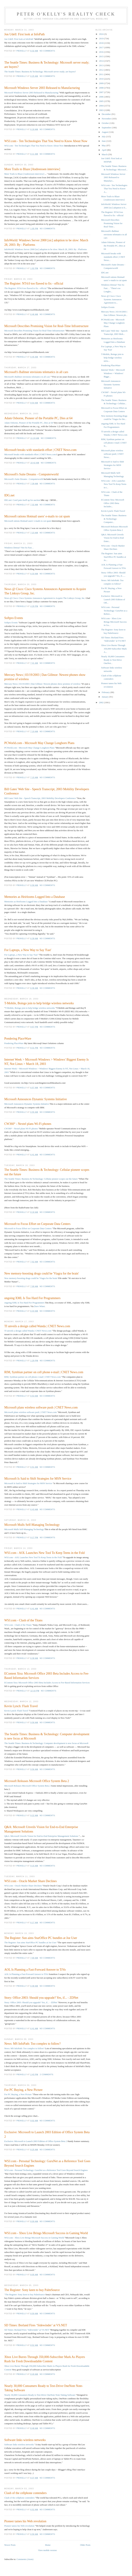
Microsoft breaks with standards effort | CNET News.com (40, 450)
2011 (101, 74)
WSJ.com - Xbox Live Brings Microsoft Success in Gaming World (46, 2233)
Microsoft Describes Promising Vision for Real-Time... (112, 223)
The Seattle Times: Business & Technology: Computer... (113, 518)
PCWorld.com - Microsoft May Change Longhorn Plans (39, 743)
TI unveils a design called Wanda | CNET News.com (37, 1326)
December (107, 114)
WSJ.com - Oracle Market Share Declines (30, 1881)
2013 (101, 65)
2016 (101, 52)
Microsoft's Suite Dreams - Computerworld (31, 474)
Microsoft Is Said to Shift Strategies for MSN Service (37, 1478)
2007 (101, 92)
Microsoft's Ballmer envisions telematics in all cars (36, 372)
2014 (101, 61)
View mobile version (47, 2550)
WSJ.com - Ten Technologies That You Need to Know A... (114, 188)
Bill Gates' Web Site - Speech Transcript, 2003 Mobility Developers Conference (46, 791)
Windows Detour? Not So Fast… (19, 547)
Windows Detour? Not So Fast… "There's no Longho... (112, 288)
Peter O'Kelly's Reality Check (66, 14)
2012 (101, 70)
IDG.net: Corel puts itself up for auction (22, 500)
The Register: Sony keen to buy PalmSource (32, 2290)
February (106, 692)
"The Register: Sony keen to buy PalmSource (24, 2294)
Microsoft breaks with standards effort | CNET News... (113, 256)
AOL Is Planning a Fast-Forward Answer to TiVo (35, 1969)
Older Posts (85, 2545)
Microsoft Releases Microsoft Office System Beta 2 (36, 1781)
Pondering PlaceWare (17, 1038)
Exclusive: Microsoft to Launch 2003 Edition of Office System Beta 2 (47, 2134)
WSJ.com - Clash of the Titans (23, 1620)
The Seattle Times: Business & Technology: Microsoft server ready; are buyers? (46, 65)
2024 (101, 34)
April (104, 150)
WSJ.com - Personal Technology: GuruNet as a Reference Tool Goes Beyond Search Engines (47, 2163)
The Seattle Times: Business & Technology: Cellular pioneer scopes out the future (46, 1172)
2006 (101, 96)
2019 (101, 38)
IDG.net (9, 495)
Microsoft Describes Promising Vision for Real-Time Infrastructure (46, 326)
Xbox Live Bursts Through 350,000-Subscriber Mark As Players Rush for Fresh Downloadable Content (44, 2359)
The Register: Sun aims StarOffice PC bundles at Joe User (40, 1938)
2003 (101, 110)
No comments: (48, 51)
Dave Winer (39, 1306)
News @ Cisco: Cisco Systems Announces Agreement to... (111, 299)
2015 (101, 56)
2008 (101, 87)
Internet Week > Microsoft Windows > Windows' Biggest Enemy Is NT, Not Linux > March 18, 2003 (46, 1062)
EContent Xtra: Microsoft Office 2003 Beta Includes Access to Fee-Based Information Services (46, 1676)
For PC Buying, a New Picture (23, 2090)
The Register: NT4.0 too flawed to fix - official (33, 283)
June (104, 141)
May (104, 145)
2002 (101, 702)
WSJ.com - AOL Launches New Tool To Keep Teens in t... (113, 484)
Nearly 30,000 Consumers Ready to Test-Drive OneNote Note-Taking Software (43, 2388)
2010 (101, 79)
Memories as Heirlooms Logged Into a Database (34, 897)
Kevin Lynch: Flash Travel (21, 1706)
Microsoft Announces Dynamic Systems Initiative (35, 1099)
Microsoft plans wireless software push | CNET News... (112, 453)
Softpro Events (13, 618)
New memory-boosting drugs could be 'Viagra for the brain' (41, 1273)
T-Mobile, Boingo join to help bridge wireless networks (39, 1003)
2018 (101, 43)
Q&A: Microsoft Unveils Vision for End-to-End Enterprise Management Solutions (41, 1829)
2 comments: (47, 2075)
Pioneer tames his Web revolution (25, 2521)
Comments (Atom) (24, 2559)
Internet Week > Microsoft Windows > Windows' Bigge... (113, 373)
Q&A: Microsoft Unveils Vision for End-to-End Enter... (112, 538)
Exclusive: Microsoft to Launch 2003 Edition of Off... (113, 599)
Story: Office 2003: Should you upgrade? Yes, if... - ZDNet (41, 1997)
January (105, 696)
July (104, 136)
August (105, 132)
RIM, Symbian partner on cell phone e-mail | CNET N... (114, 442)
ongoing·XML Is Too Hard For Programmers (32, 1298)
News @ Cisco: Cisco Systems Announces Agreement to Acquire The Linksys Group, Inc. (45, 591)
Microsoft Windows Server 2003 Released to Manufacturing (42, 88)
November (107, 118)
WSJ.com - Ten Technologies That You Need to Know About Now (45, 141)
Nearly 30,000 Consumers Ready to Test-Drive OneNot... (113, 659)
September (107, 127)
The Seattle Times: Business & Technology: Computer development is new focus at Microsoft (46, 1736)
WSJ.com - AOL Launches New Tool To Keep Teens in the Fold (44, 1553)
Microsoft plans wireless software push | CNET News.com (41, 1407)
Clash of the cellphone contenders (25, 2493)
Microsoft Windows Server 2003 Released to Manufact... (113, 177)
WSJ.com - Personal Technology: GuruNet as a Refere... (114, 610)
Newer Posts (9, 2545)
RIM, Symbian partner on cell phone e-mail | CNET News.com (43, 1372)
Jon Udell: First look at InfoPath (24, 34)
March (105, 154)
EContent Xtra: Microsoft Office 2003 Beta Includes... (112, 503)
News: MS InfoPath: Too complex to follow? (32, 2043)
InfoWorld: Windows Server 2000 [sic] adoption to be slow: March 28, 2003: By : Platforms (46, 242)
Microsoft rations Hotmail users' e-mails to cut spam (37, 516)
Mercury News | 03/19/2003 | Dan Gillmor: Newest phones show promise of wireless (45, 677)
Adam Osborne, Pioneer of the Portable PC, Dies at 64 (38, 418)
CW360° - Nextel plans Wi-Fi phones (27, 1124)
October (105, 123)
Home (48, 2545)
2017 (101, 47)
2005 (101, 101)
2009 (101, 83)
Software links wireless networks (25, 2440)
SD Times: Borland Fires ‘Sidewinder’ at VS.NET (35, 2325)
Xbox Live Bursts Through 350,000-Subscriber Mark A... (114, 648)
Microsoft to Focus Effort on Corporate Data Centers (37, 1224)
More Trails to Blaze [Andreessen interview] (32, 169)
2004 (101, 105)
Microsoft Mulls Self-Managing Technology (32, 1524)
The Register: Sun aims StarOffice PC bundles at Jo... (113, 556)
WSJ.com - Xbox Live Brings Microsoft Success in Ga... (114, 621)
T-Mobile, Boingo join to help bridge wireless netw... (112, 357)
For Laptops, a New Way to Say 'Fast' (27, 950)
